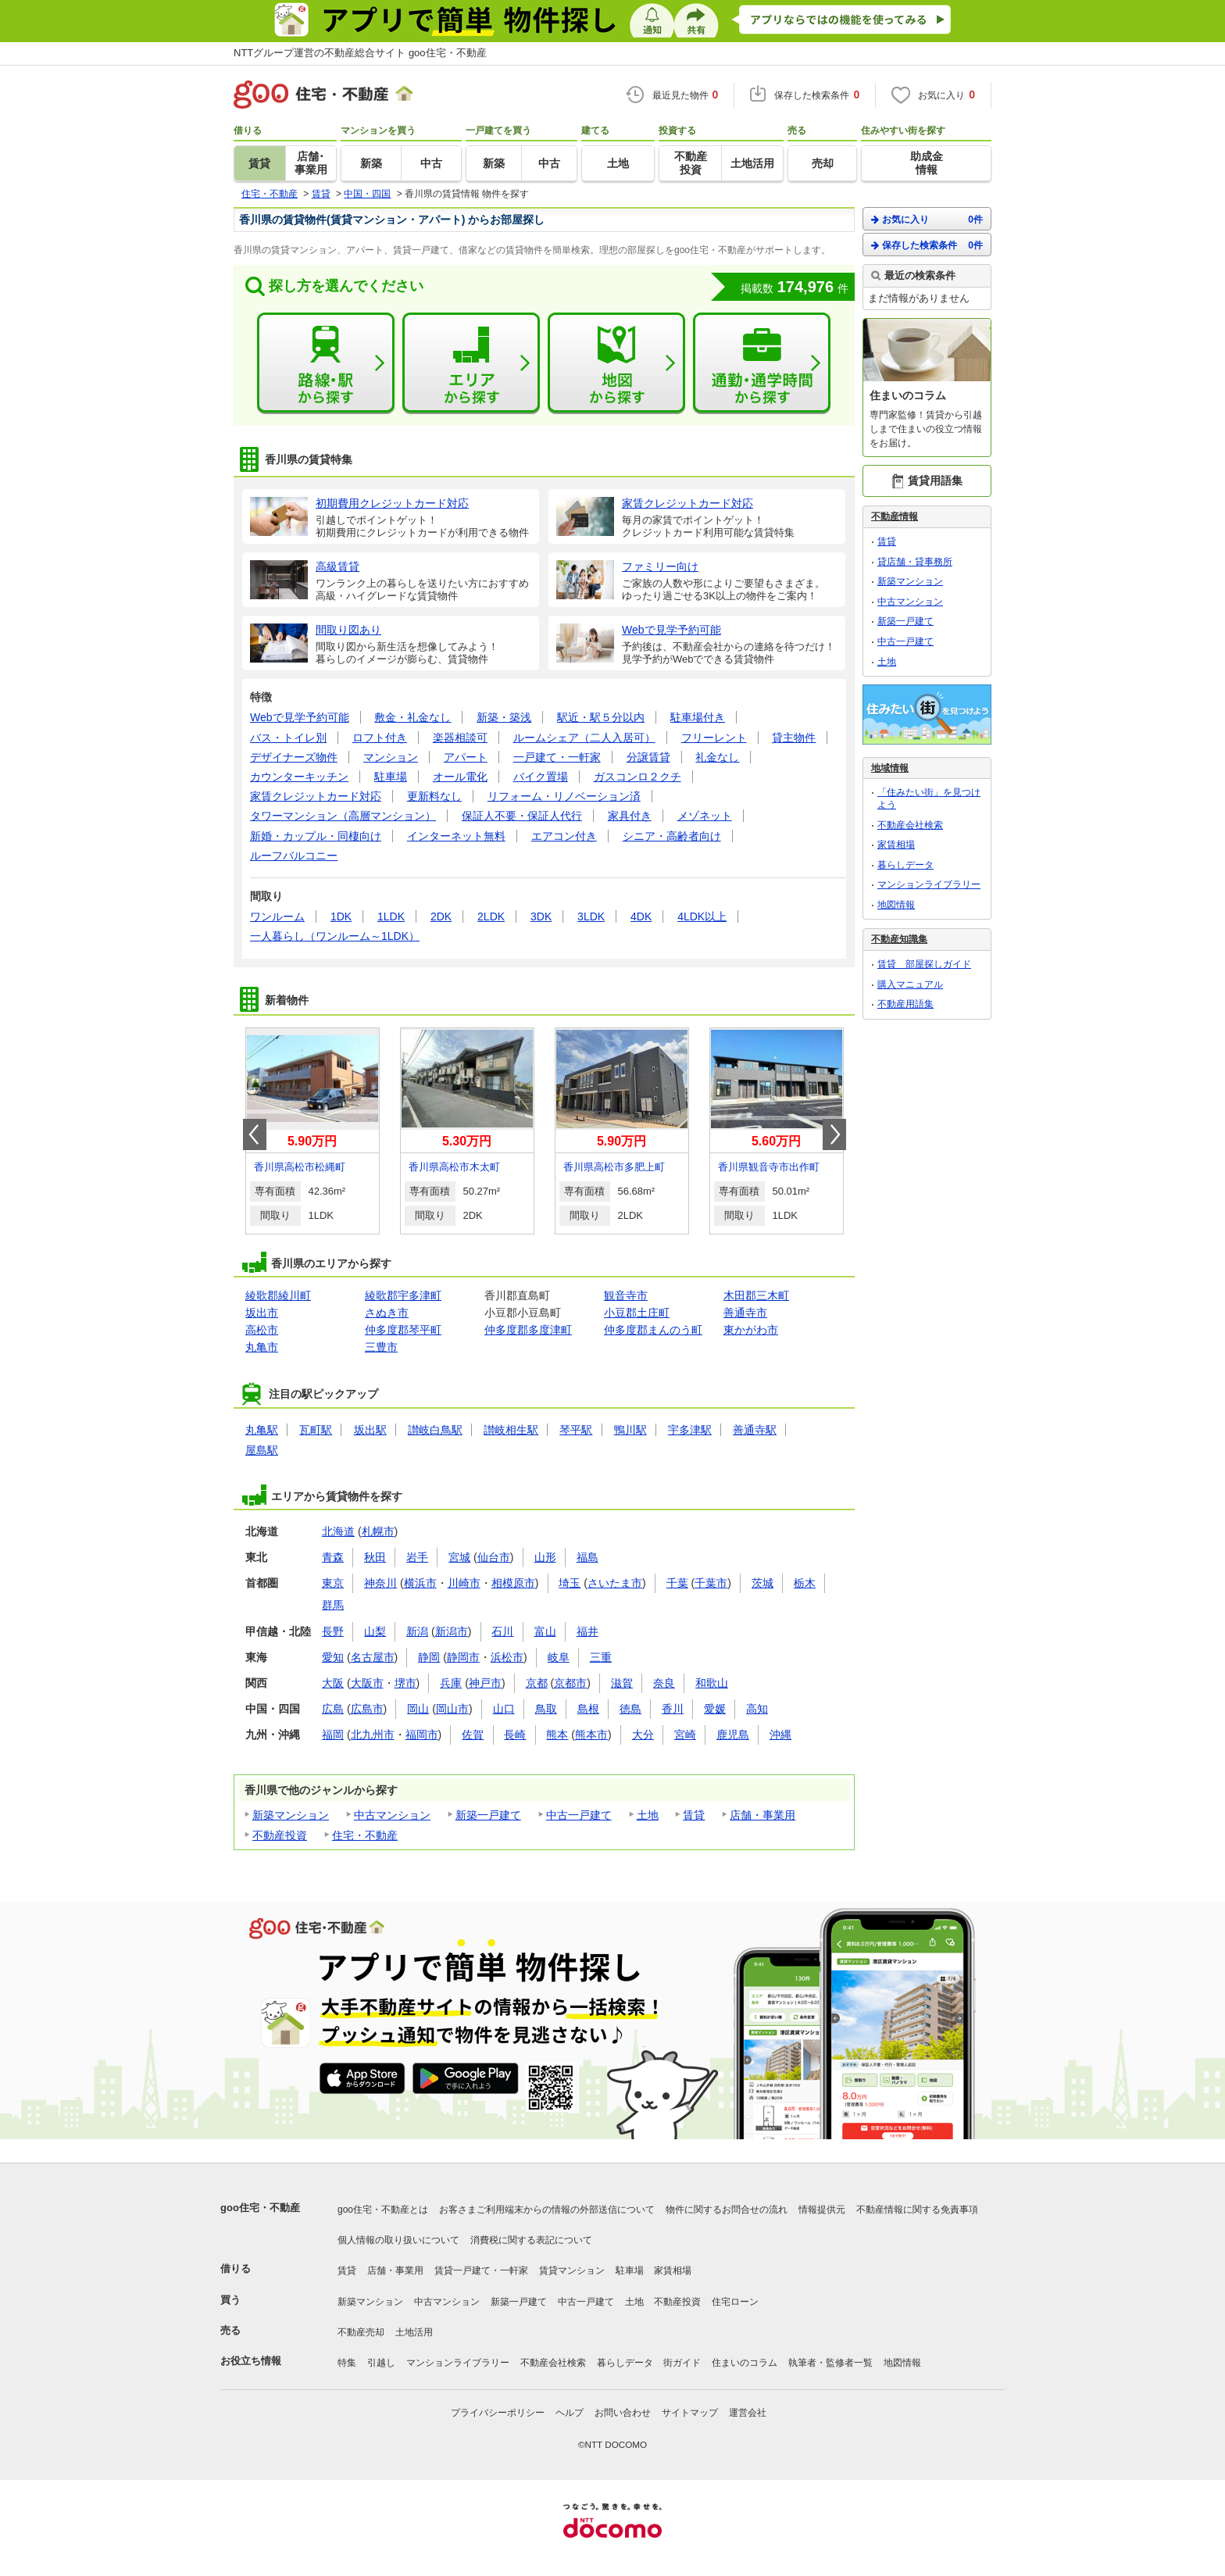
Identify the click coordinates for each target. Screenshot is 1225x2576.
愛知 (333, 1657)
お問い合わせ (623, 2412)
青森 (333, 1557)
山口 (504, 1708)
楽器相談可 (460, 737)
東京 (333, 1583)
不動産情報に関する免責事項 (917, 2209)
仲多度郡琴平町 (403, 1330)
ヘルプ (569, 2412)
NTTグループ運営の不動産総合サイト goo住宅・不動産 (360, 53)
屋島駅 (261, 1450)
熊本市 (591, 1734)
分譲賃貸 (648, 757)
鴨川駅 (630, 1430)
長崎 (515, 1734)
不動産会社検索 (910, 825)
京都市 (570, 1683)
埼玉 (569, 1583)
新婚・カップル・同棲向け (315, 836)
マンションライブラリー (928, 884)
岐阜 (559, 1657)
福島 (587, 1557)
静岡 (429, 1657)
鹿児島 (732, 1734)
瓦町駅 (315, 1430)
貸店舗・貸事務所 (914, 561)
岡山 (418, 1708)
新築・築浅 (504, 717)
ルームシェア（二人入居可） (584, 737)
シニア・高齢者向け (672, 836)
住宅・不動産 (365, 1835)
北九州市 (373, 1734)
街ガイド (682, 2362)
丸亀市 (261, 1347)
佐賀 (473, 1734)
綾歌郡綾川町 (278, 1295)
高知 (757, 1708)
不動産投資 (279, 1835)
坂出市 (261, 1312)
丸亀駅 (261, 1430)
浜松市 (507, 1657)
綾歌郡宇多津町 (403, 1295)
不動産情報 (894, 516)
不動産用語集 (905, 1004)
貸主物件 (794, 737)
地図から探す (616, 363)
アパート (466, 757)
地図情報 (896, 904)
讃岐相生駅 (511, 1430)
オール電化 (460, 776)
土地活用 (414, 2332)
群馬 (333, 1605)
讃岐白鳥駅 (435, 1430)
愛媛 (715, 1708)
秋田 (375, 1557)
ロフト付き (379, 737)
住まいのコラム (744, 2362)
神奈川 (380, 1583)
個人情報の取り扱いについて (398, 2240)
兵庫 (451, 1683)
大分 (643, 1734)
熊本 (557, 1734)
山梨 (375, 1631)
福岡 (333, 1734)
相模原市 (513, 1583)
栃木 (805, 1583)
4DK (641, 916)
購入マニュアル (910, 984)
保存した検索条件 (927, 245)
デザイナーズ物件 (294, 757)
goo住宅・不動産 (260, 2207)
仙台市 (493, 1557)
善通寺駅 (755, 1430)
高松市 (261, 1330)
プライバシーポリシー (498, 2412)
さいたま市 (615, 1583)
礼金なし (717, 757)
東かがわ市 (750, 1330)
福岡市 (421, 1734)
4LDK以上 (702, 916)
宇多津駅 (690, 1430)
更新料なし (434, 796)
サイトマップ (690, 2412)
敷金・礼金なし (412, 717)
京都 (537, 1683)
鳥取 (546, 1708)
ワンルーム (277, 916)
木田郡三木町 (756, 1295)
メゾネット (704, 815)
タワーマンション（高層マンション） (343, 815)
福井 (587, 1631)
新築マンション (290, 1815)
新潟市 (451, 1631)
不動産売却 (361, 2332)
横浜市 (420, 1583)
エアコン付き (564, 836)
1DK (341, 916)
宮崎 (685, 1734)
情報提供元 (821, 2209)
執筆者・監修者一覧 (830, 2362)
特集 (347, 2362)
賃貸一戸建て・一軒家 (481, 2270)
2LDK (491, 916)
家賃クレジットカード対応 (315, 796)
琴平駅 (575, 1430)
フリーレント (714, 737)
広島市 (367, 1708)
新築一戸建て (488, 1815)
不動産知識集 (899, 939)
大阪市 (367, 1683)
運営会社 (747, 2412)
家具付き (630, 815)
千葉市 (711, 1583)
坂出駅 (370, 1430)
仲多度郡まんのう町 (653, 1330)
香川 (673, 1708)
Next (834, 1134)
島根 (588, 1708)
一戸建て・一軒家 (557, 757)
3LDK (591, 916)
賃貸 (694, 1815)
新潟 (417, 1631)
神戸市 (485, 1683)
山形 (545, 1557)
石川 (502, 1631)
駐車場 (390, 776)
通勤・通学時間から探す (761, 363)
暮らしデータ (905, 864)
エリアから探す (471, 363)
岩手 (417, 1557)
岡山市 (452, 1708)
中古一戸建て (579, 1815)
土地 (648, 1815)
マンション (390, 757)
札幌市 (378, 1531)
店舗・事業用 (762, 1815)
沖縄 (780, 1734)
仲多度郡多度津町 (528, 1330)
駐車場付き (697, 717)
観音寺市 (626, 1295)
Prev (254, 1134)
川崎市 (464, 1583)
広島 (333, 1708)
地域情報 (890, 768)
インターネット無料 (456, 836)
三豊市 (381, 1347)
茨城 (762, 1583)
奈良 (664, 1683)
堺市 (405, 1683)
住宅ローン (735, 2301)
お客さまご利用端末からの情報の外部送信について (547, 2209)
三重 (601, 1657)
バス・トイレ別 (288, 737)
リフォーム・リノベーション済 (564, 796)
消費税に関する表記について (531, 2240)
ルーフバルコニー (294, 855)
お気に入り (927, 219)
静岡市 (463, 1657)
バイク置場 (540, 776)
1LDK (391, 916)
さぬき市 (387, 1312)
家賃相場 (896, 844)
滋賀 (622, 1683)
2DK (441, 916)
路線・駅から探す (326, 363)
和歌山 (711, 1683)
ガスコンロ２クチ (637, 776)
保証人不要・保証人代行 (522, 815)
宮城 (459, 1557)
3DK (541, 916)
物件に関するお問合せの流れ (727, 2209)
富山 (545, 1631)
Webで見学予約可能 (299, 717)
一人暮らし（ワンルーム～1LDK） (335, 936)
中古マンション (392, 1815)
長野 (333, 1631)
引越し (381, 2362)
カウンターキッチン (299, 776)
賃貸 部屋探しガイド (924, 964)
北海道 (338, 1531)
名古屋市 (373, 1657)
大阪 (333, 1683)
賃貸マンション (572, 2270)
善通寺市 (745, 1312)
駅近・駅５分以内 (601, 717)
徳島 (630, 1708)
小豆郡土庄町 (637, 1312)
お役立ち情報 (250, 2361)
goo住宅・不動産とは (383, 2209)
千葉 (677, 1583)
